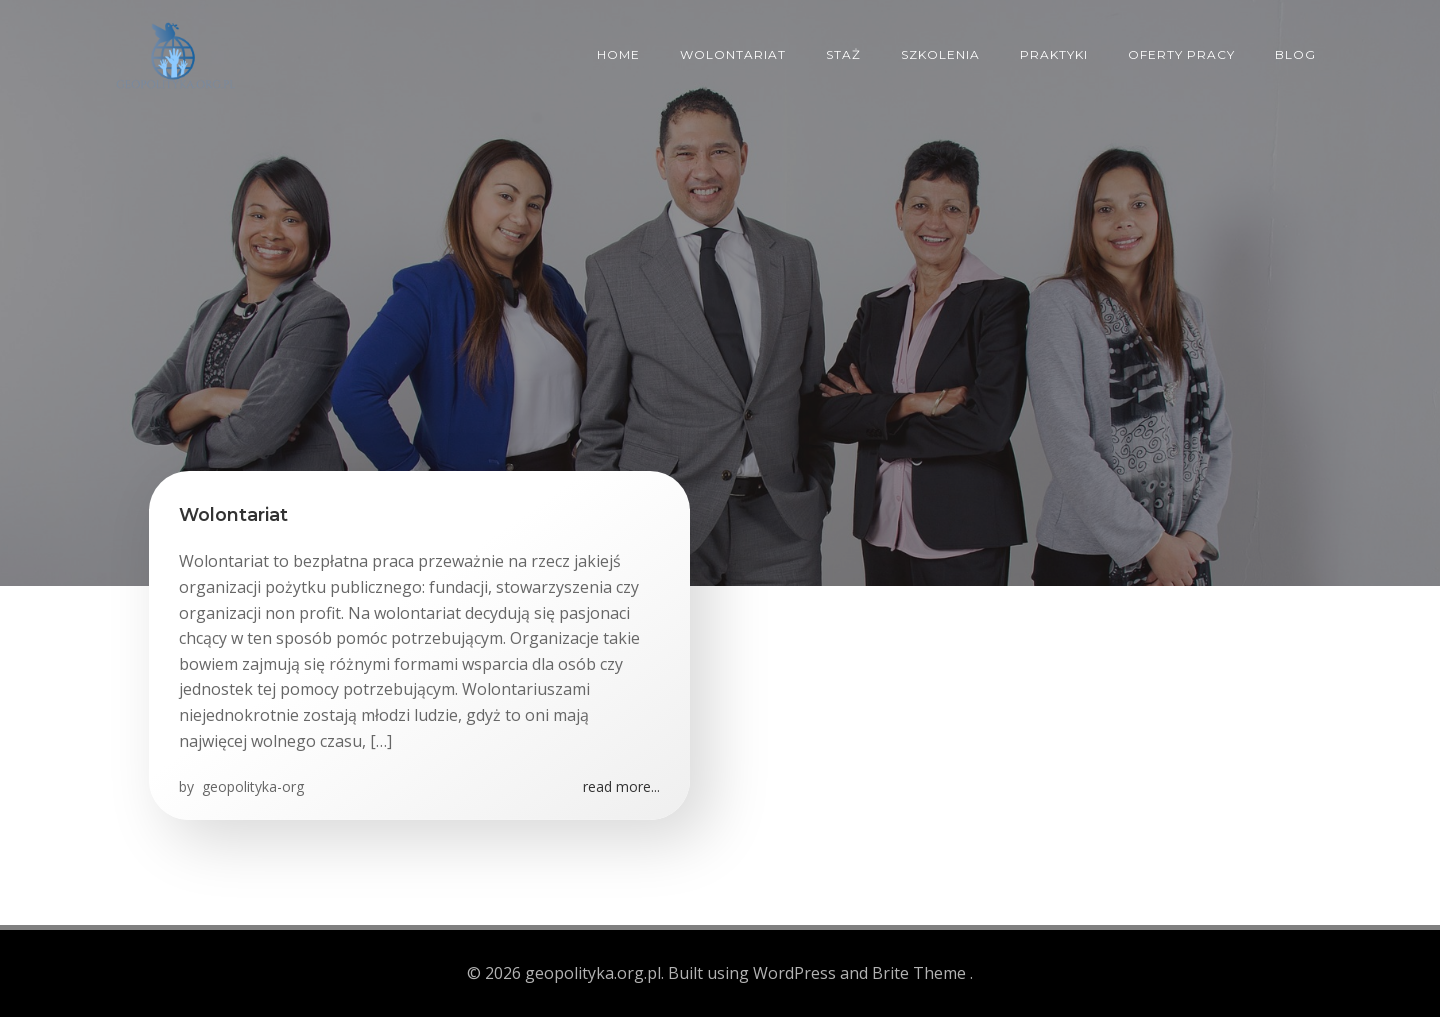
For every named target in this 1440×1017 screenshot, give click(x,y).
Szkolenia (940, 54)
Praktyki (1054, 54)
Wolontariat (733, 54)
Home (618, 54)
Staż (843, 54)
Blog (1295, 54)
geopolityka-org (251, 786)
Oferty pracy (1181, 54)
